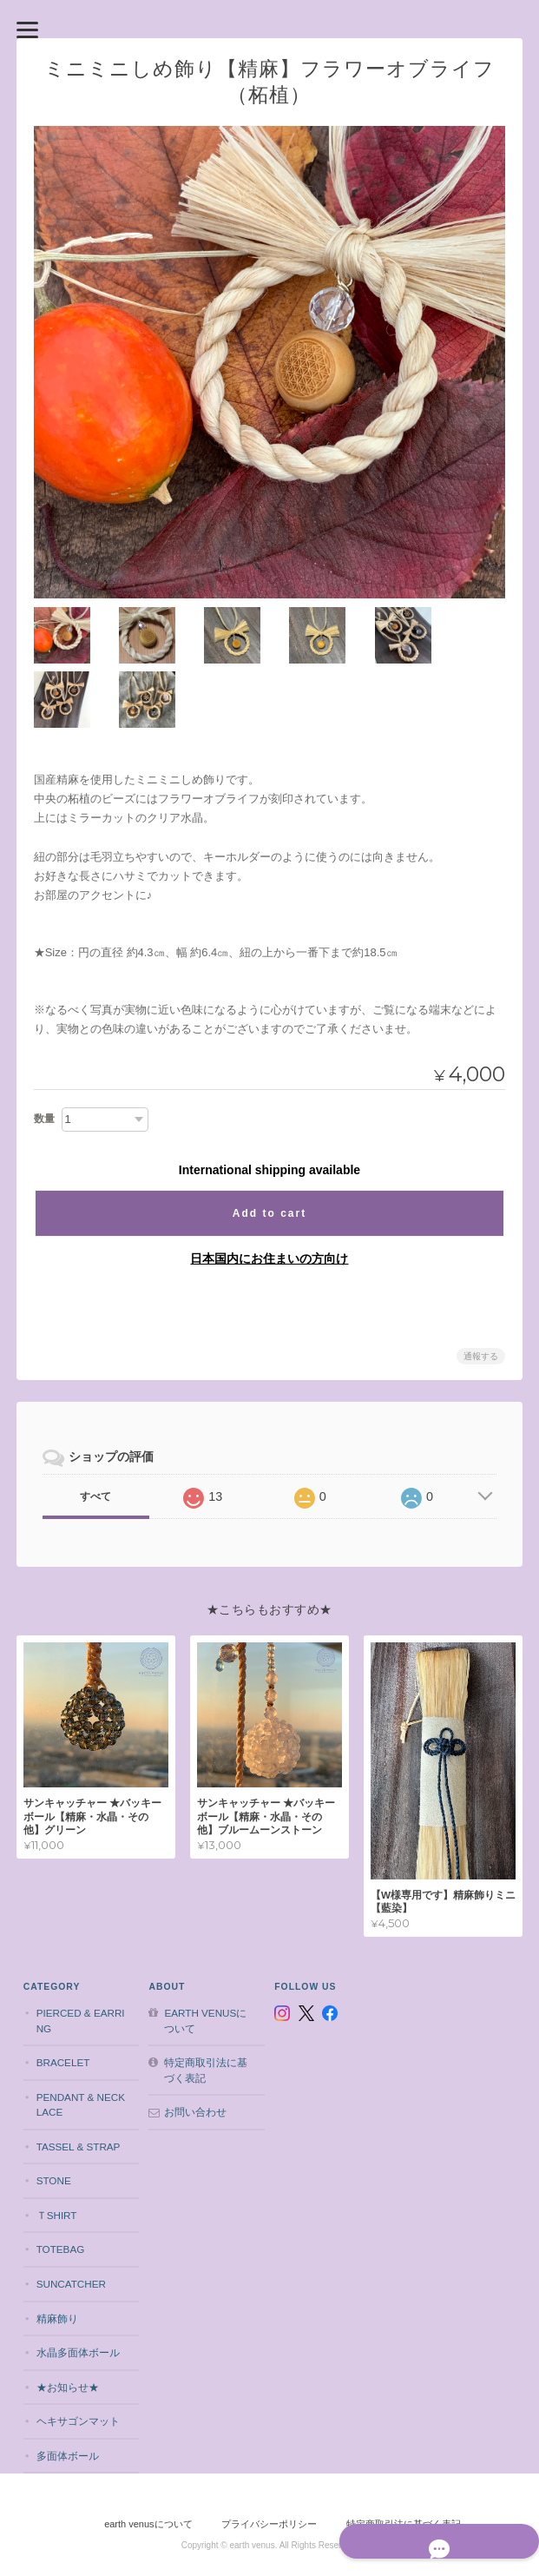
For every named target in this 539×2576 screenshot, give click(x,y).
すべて (95, 1431)
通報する (480, 1291)
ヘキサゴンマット (75, 2352)
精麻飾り (55, 2249)
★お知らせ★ (65, 2317)
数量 (44, 1053)
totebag (58, 2180)
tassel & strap (76, 2077)
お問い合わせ (194, 2043)
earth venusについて (204, 1951)
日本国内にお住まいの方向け (269, 1193)
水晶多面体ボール (75, 2283)
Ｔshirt (54, 2145)
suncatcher (68, 2214)
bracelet (61, 1993)
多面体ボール (65, 2386)
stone (51, 2111)
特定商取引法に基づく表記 (204, 2001)
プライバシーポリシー (269, 2455)
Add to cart (269, 1148)
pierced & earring (78, 1951)
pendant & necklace (78, 2035)
